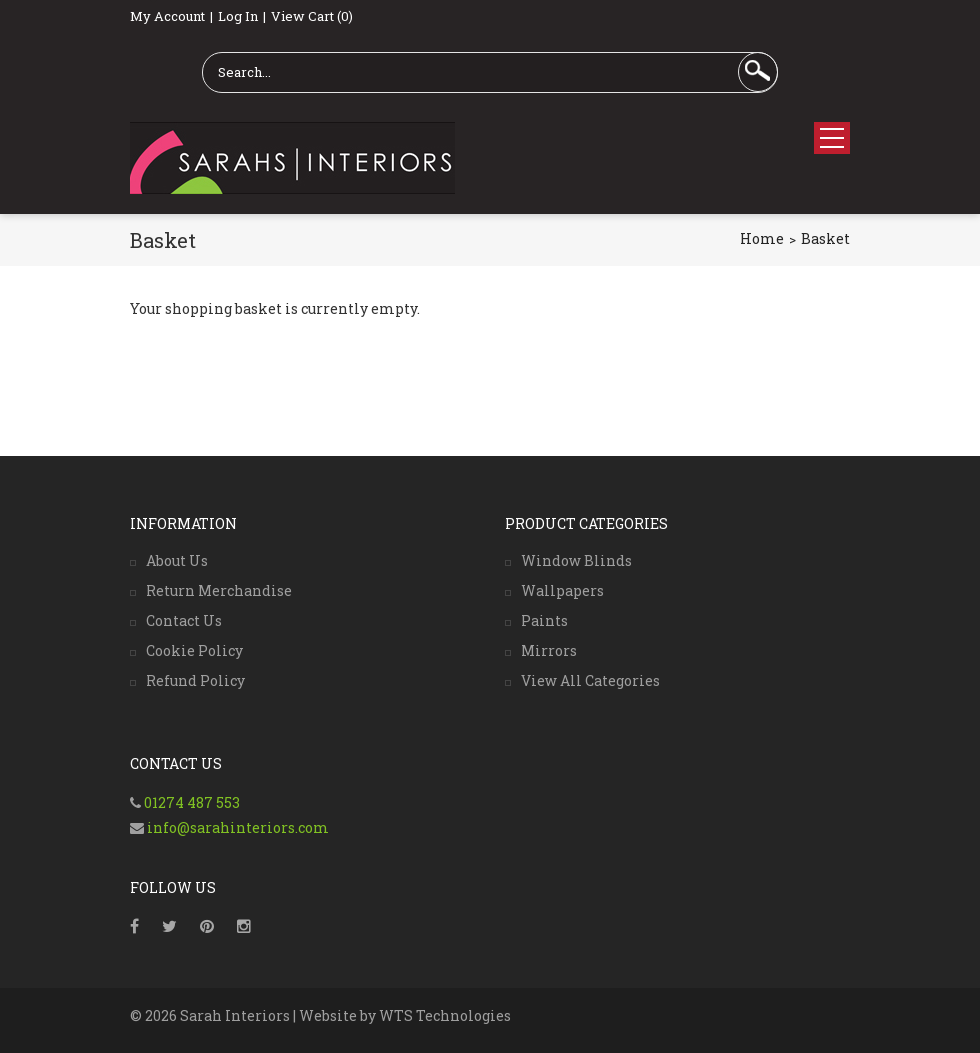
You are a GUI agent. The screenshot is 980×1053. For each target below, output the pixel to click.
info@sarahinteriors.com (236, 827)
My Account (167, 16)
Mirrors (549, 650)
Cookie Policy (194, 650)
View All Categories (590, 680)
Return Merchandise (219, 590)
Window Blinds (576, 560)
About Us (177, 560)
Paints (544, 620)
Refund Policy (195, 680)
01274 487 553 (192, 802)
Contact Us (184, 620)
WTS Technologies (445, 1015)
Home (762, 238)
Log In (238, 16)
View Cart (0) (312, 16)
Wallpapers (562, 590)
